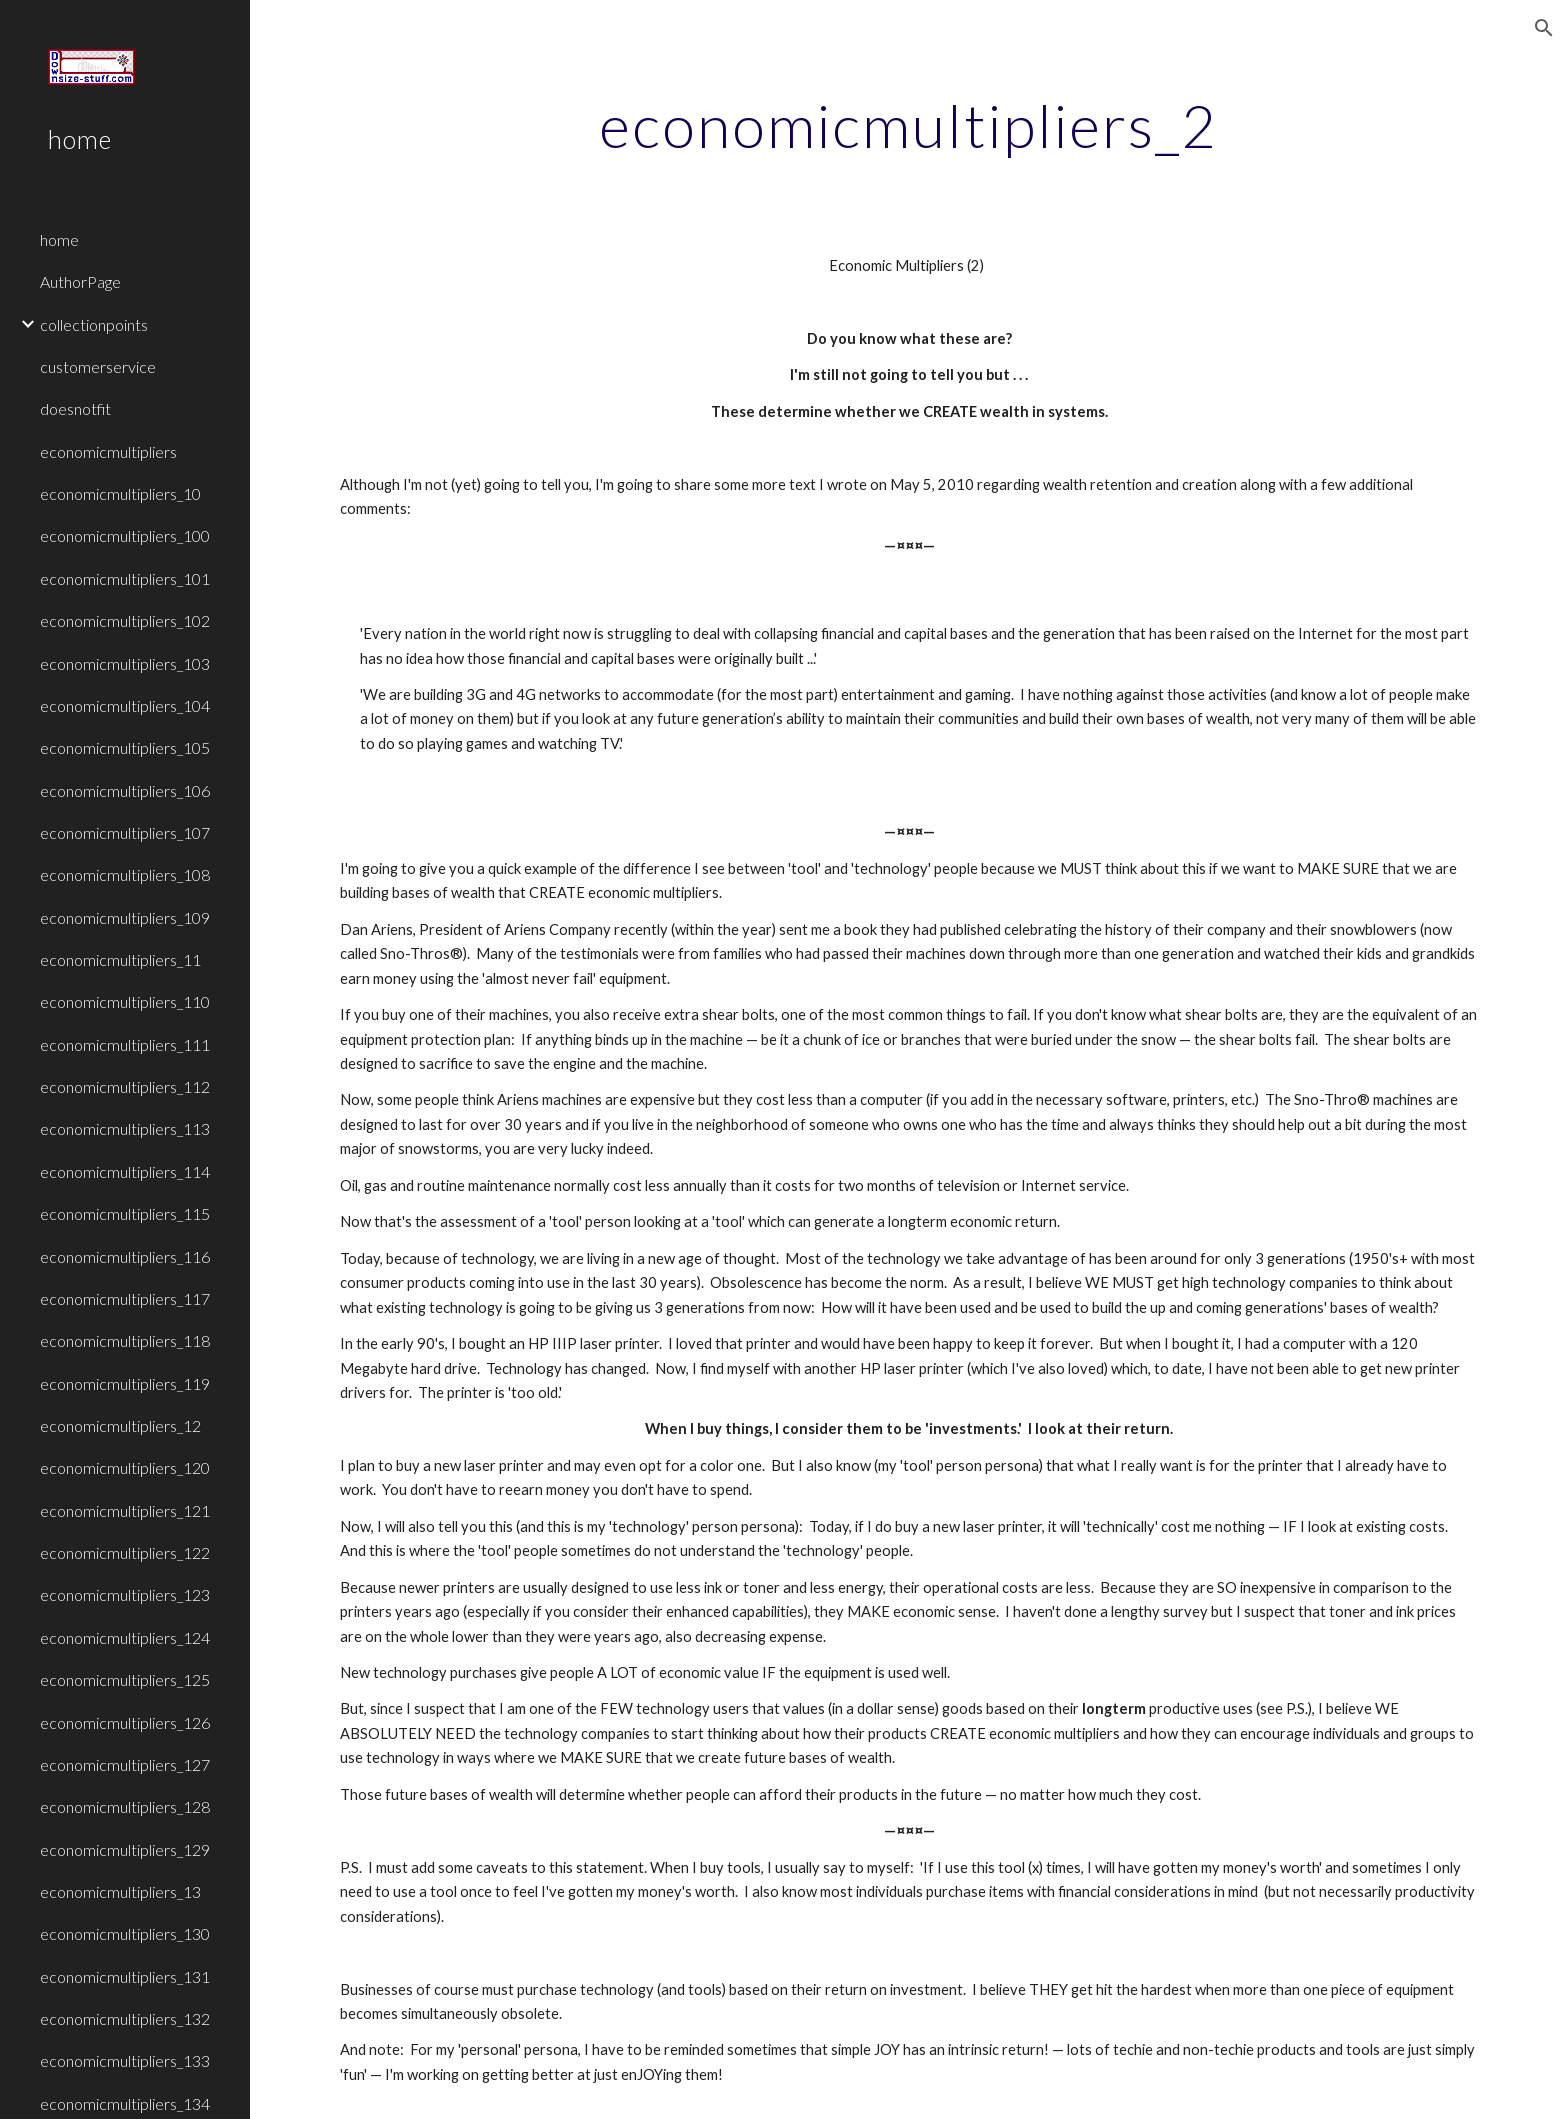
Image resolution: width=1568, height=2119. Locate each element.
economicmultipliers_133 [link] (125, 2060)
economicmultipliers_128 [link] (125, 1806)
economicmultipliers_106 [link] (125, 790)
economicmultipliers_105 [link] (125, 747)
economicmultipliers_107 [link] (125, 832)
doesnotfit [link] (75, 408)
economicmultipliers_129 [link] (125, 1849)
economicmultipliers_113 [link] (125, 1128)
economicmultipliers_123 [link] (125, 1594)
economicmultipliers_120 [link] (125, 1467)
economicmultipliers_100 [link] (125, 535)
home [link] (59, 239)
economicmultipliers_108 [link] (125, 874)
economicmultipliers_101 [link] (125, 578)
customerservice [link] (98, 366)
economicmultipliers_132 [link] (125, 2018)
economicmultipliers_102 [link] (125, 620)
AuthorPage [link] (80, 281)
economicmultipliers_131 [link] (125, 1976)
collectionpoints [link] (94, 324)
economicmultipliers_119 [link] (125, 1383)
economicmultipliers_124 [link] (125, 1637)
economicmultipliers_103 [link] (125, 663)
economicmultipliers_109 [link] (125, 917)
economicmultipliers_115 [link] (125, 1213)
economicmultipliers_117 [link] (125, 1298)
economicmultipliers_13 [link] (120, 1891)
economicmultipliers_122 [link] (125, 1552)
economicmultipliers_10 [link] (120, 493)
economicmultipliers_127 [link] (125, 1764)
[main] (909, 125)
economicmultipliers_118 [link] (125, 1340)
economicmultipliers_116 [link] (125, 1256)
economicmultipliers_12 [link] (120, 1425)
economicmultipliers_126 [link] (125, 1722)
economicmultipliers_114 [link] (125, 1171)
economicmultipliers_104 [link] (125, 705)
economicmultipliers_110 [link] (125, 1001)
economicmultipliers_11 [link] (120, 959)
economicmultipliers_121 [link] (125, 1510)
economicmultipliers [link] (108, 451)
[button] (1544, 28)
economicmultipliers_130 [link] (125, 1933)
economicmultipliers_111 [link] (125, 1044)
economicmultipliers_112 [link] (125, 1086)
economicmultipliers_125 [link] (125, 1679)
